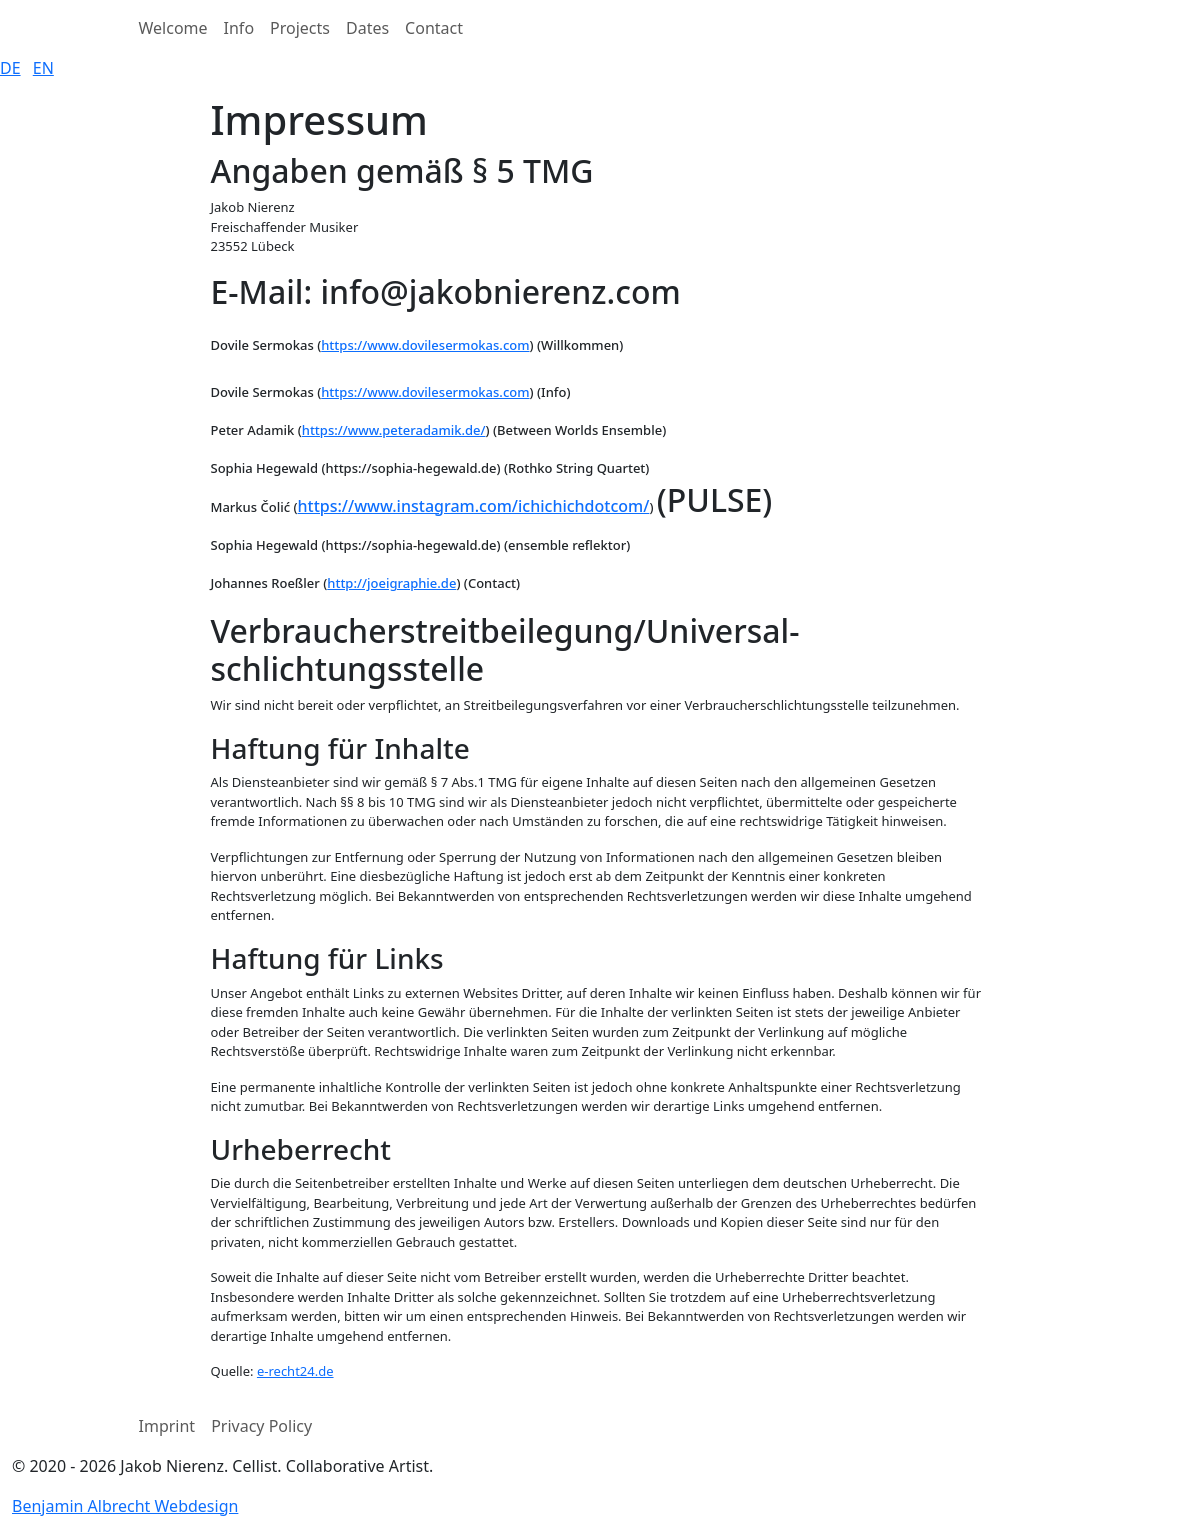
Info (239, 28)
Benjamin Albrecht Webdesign (125, 1506)
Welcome (173, 28)
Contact (434, 28)
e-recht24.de (295, 1371)
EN (43, 68)
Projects (300, 28)
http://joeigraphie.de (391, 583)
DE (10, 68)
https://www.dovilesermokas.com (425, 345)
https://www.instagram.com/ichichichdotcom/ (474, 506)
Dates (367, 28)
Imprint (167, 1426)
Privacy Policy (261, 1426)
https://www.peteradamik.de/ (394, 430)
